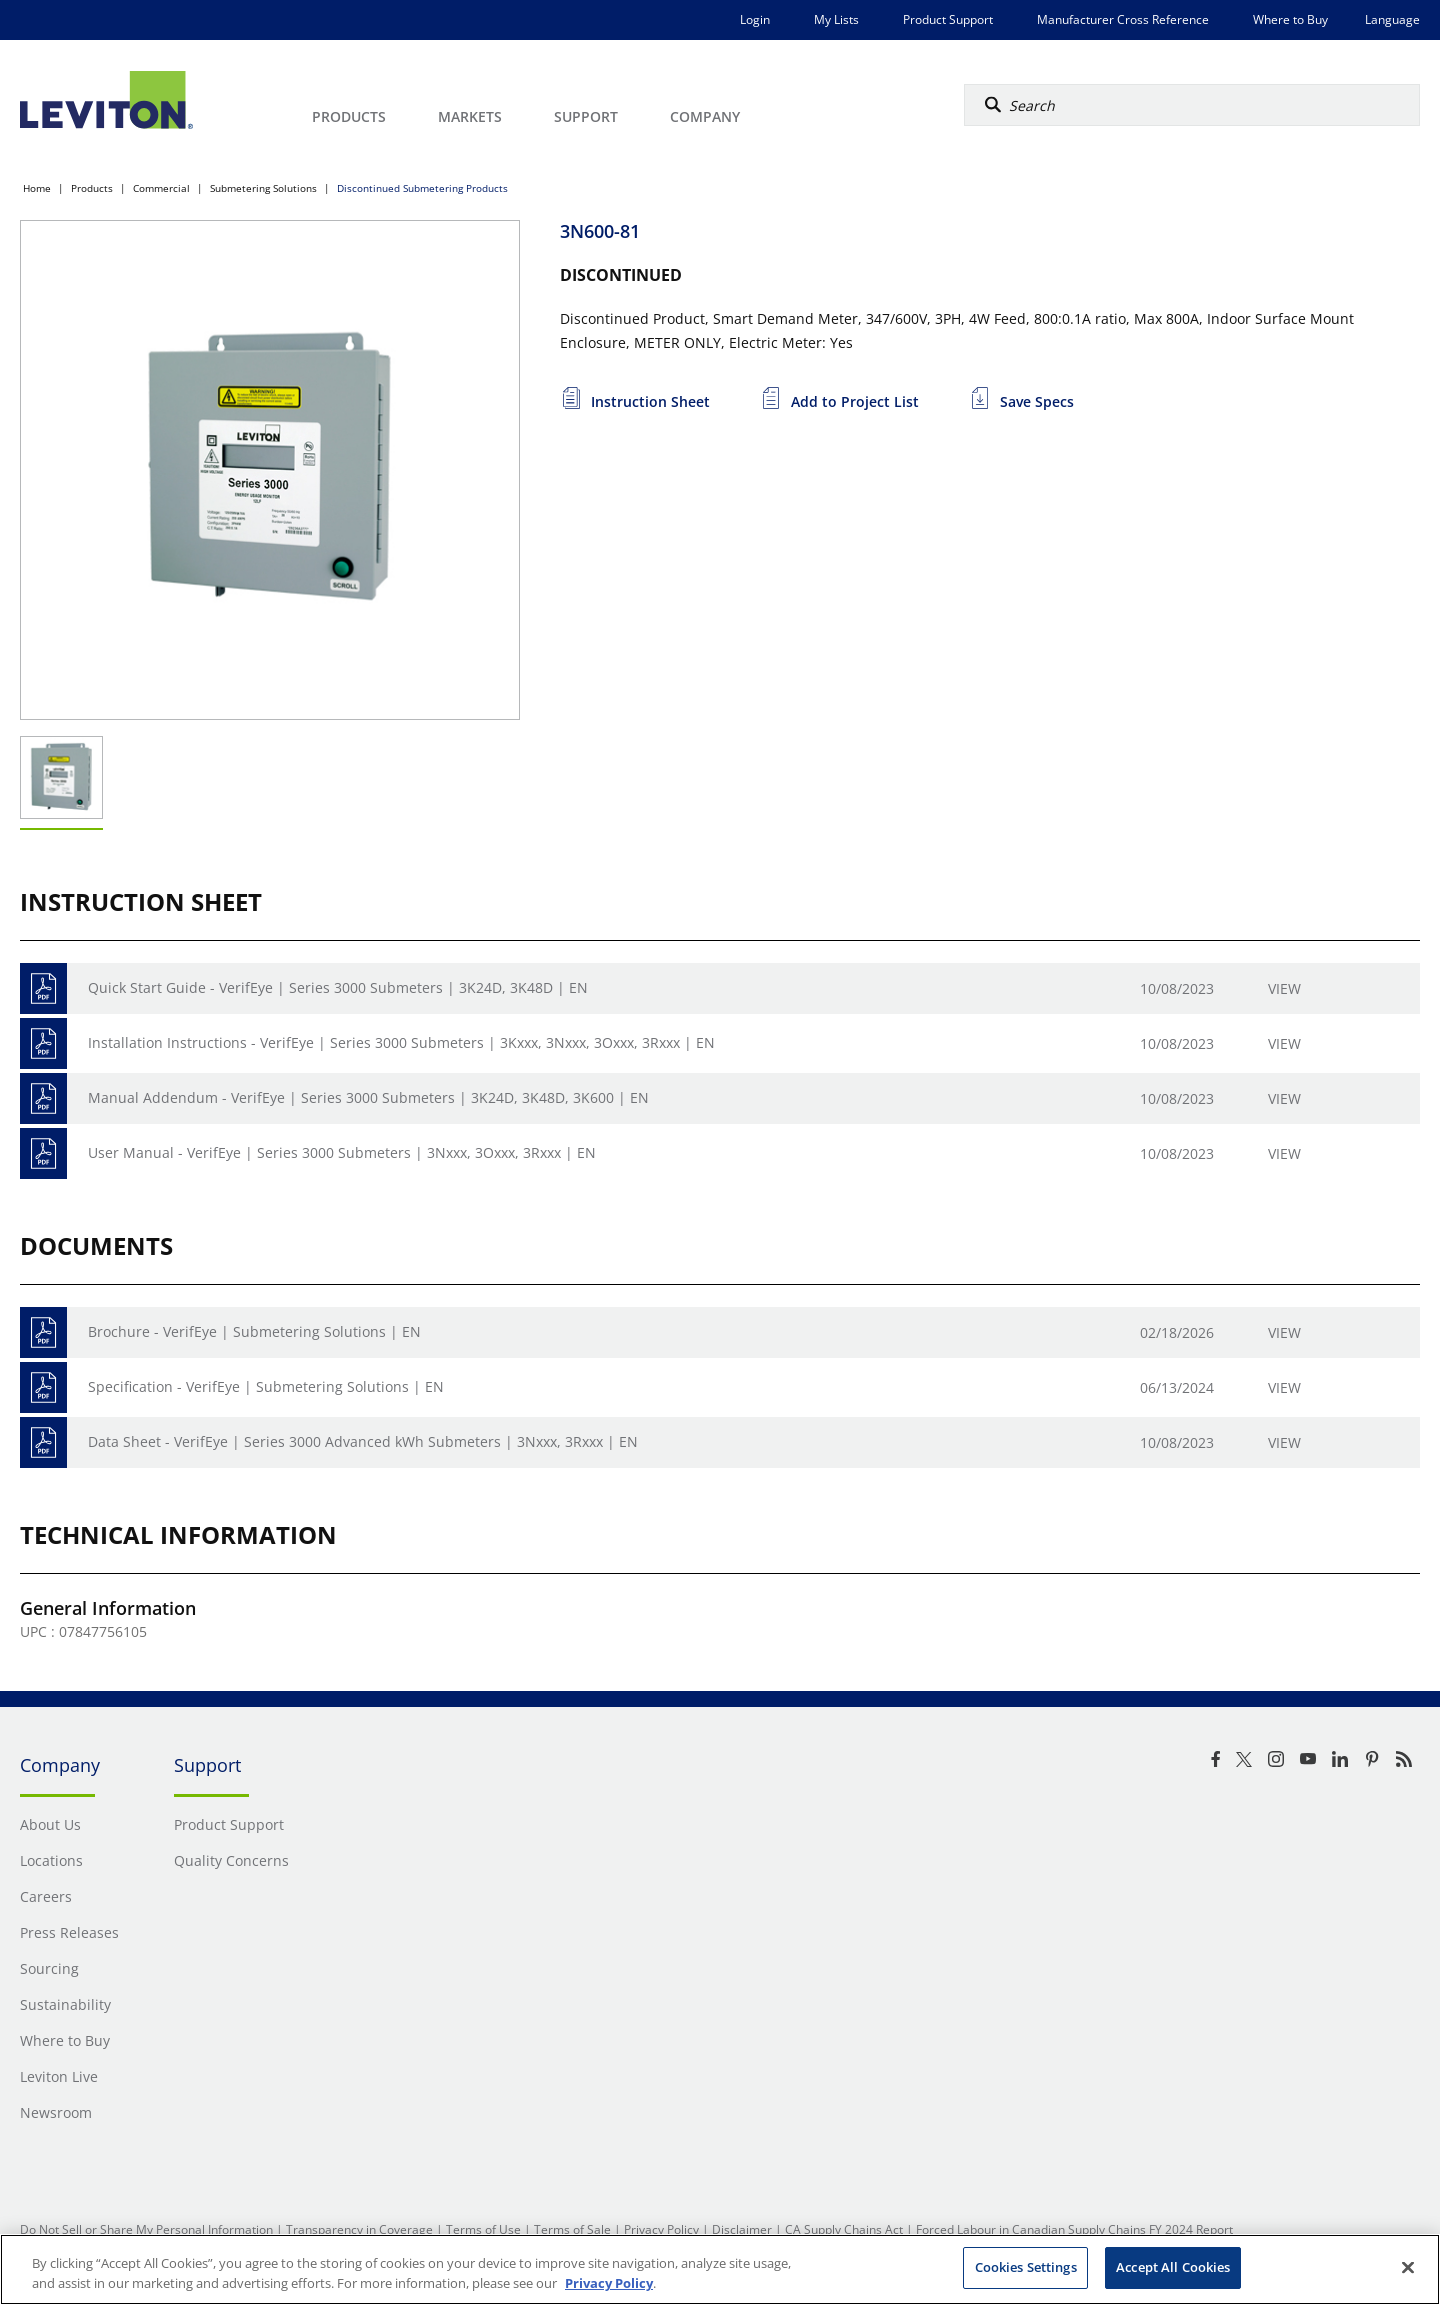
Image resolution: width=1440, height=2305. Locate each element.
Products (92, 188)
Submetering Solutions (263, 188)
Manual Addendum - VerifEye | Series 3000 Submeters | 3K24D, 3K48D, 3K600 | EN (368, 1097)
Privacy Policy (661, 2229)
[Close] (1408, 2267)
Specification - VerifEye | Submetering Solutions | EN (266, 1386)
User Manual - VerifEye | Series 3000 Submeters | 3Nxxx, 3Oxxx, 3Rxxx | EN (342, 1152)
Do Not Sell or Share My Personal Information (146, 2229)
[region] (720, 2269)
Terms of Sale (572, 2229)
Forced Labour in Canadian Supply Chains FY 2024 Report (1074, 2229)
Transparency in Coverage (359, 2229)
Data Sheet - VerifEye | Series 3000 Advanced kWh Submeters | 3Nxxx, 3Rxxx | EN (363, 1441)
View (1284, 988)
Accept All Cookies (1173, 2267)
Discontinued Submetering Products (422, 188)
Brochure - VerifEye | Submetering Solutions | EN (254, 1331)
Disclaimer (742, 2229)
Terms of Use (483, 2229)
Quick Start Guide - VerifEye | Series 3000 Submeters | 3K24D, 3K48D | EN (338, 987)
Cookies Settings (1026, 2267)
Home (37, 188)
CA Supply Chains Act (844, 2229)
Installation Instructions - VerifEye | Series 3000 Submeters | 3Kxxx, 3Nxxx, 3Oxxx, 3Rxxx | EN (401, 1042)
